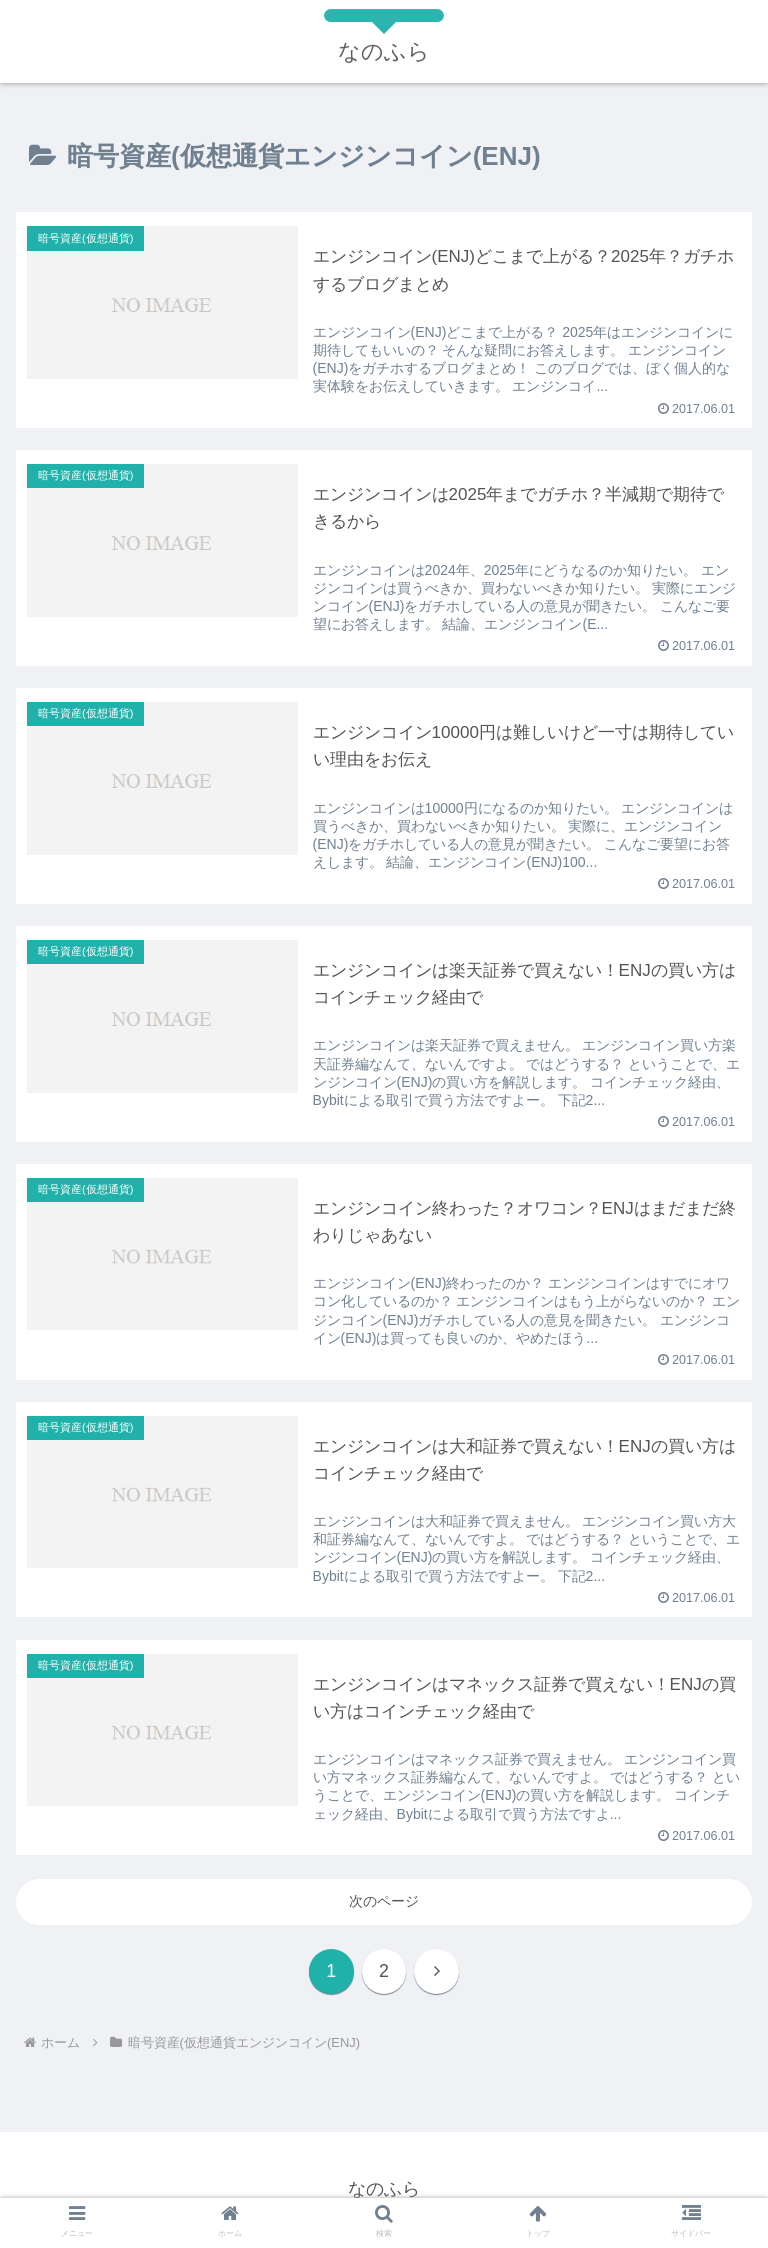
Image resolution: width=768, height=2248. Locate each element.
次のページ (384, 1901)
